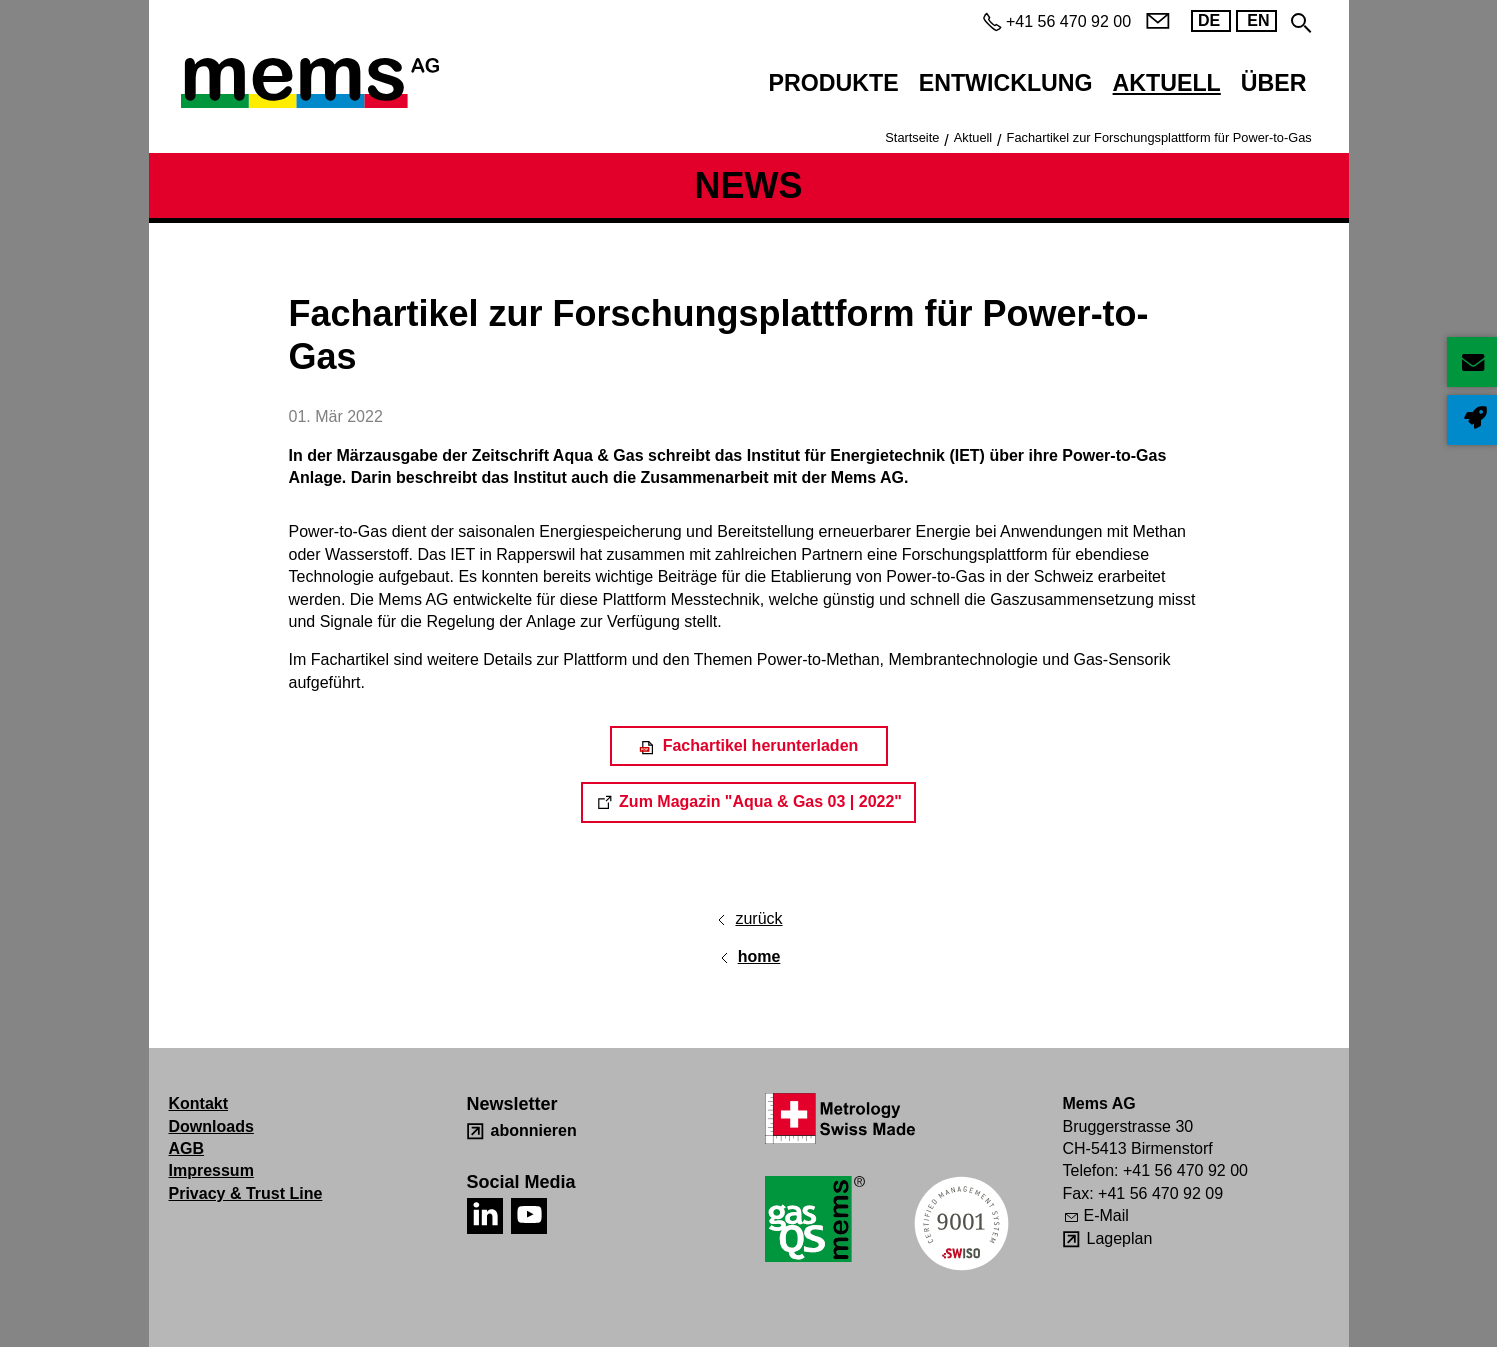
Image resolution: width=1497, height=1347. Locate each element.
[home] (749, 957)
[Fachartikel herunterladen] (749, 746)
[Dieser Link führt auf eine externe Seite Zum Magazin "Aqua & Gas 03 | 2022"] (748, 802)
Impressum (211, 1170)
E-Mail (1106, 1215)
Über (1274, 83)
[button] (485, 1216)
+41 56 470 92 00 (1185, 1170)
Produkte (834, 83)
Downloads (211, 1126)
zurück (758, 918)
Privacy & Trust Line (246, 1193)
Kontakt (199, 1103)
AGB (187, 1148)
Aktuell (1167, 83)
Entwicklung (1006, 83)
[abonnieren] (522, 1131)
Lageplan (1120, 1238)
